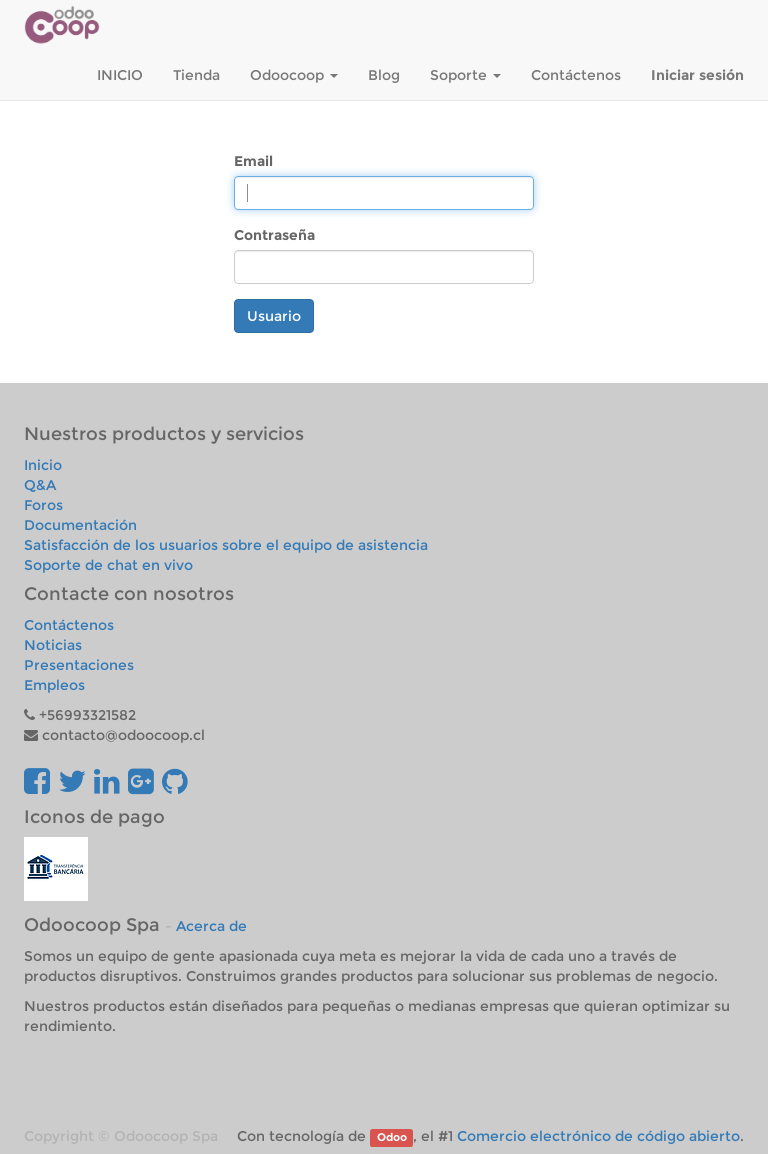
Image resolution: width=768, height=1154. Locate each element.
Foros (43, 505)
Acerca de (211, 926)
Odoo (392, 1137)
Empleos (54, 685)
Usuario (274, 316)
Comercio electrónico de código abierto (598, 1136)
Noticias (53, 645)
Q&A (40, 485)
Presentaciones (79, 665)
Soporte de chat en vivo (108, 565)
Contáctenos (69, 625)
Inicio (43, 465)
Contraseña (274, 235)
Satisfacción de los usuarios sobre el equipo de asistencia (226, 545)
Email (253, 161)
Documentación (80, 525)
